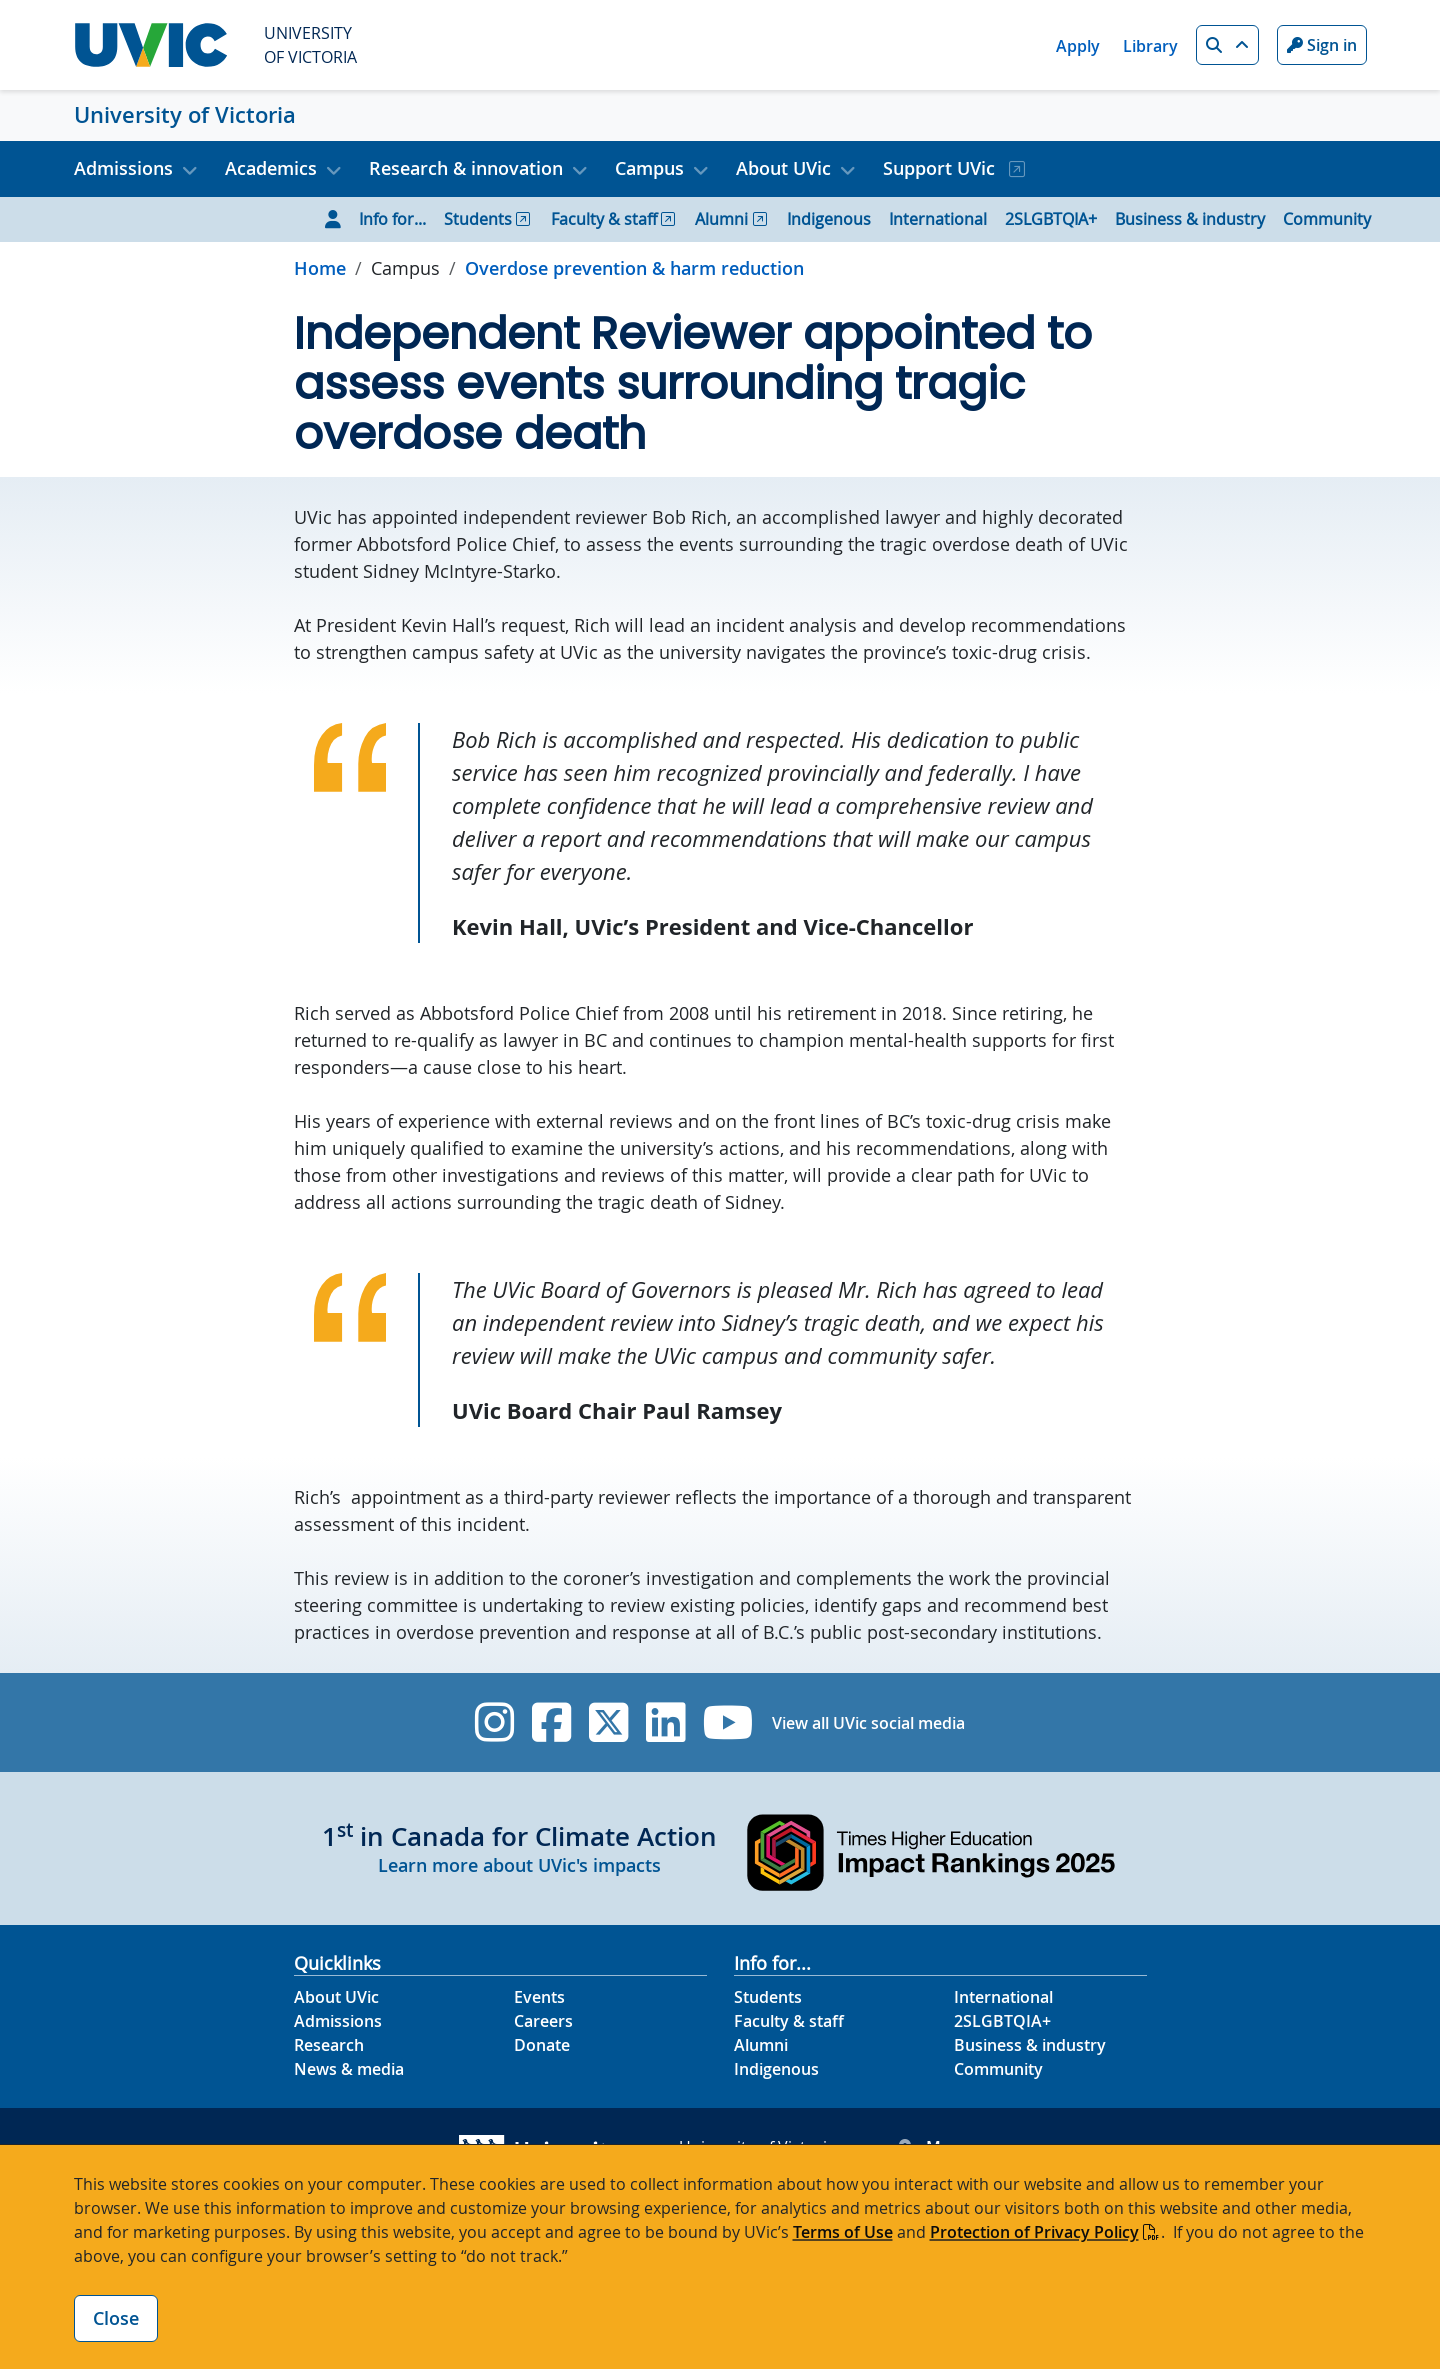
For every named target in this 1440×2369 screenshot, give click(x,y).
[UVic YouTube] (728, 1722)
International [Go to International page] (938, 219)
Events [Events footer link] (539, 1997)
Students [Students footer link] (768, 1997)
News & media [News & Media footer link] (349, 2069)
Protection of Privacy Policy (1034, 2232)
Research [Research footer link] (329, 2045)
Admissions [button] (123, 168)
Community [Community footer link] (998, 2069)
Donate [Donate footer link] (542, 2045)
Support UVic (941, 168)
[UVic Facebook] (551, 1722)
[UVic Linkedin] (665, 1722)
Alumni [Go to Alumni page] (721, 219)
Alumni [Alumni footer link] (761, 2045)
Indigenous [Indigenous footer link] (776, 2069)
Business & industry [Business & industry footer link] (1030, 2045)
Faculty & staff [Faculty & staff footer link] (789, 2021)
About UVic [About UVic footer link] (336, 1997)
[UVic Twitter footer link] (608, 1722)
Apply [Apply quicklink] (1078, 46)
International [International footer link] (1003, 1997)
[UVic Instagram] (494, 1722)
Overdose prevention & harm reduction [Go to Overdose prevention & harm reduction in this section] (634, 268)
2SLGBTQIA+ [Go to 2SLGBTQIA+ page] (1051, 219)
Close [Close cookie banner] (116, 2318)
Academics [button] (271, 168)
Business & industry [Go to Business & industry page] (1190, 219)
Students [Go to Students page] (478, 219)
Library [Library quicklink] (1150, 46)
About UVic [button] (783, 168)
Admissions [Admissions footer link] (338, 2021)
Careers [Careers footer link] (543, 2021)
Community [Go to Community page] (1327, 219)
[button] (1227, 45)
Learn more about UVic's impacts (519, 1865)
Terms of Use (843, 2232)
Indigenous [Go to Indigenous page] (829, 219)
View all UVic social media (868, 1723)
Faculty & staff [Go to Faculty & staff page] (604, 219)
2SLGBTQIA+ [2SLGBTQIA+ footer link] (1002, 2021)
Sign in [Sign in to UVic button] (1322, 45)
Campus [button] (649, 168)
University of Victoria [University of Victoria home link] (185, 115)
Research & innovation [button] (466, 168)
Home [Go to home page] (320, 268)
